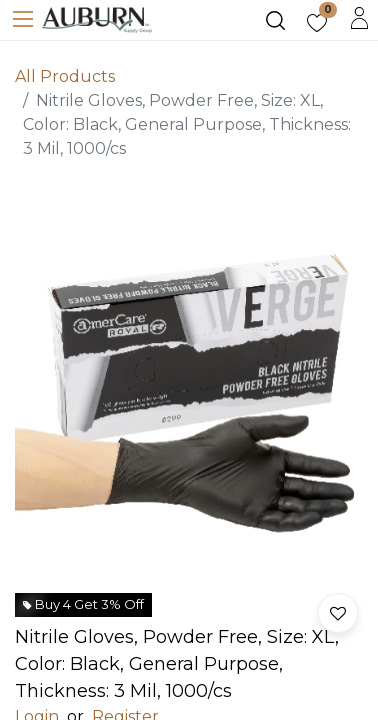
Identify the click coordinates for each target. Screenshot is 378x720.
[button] (338, 613)
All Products (65, 76)
